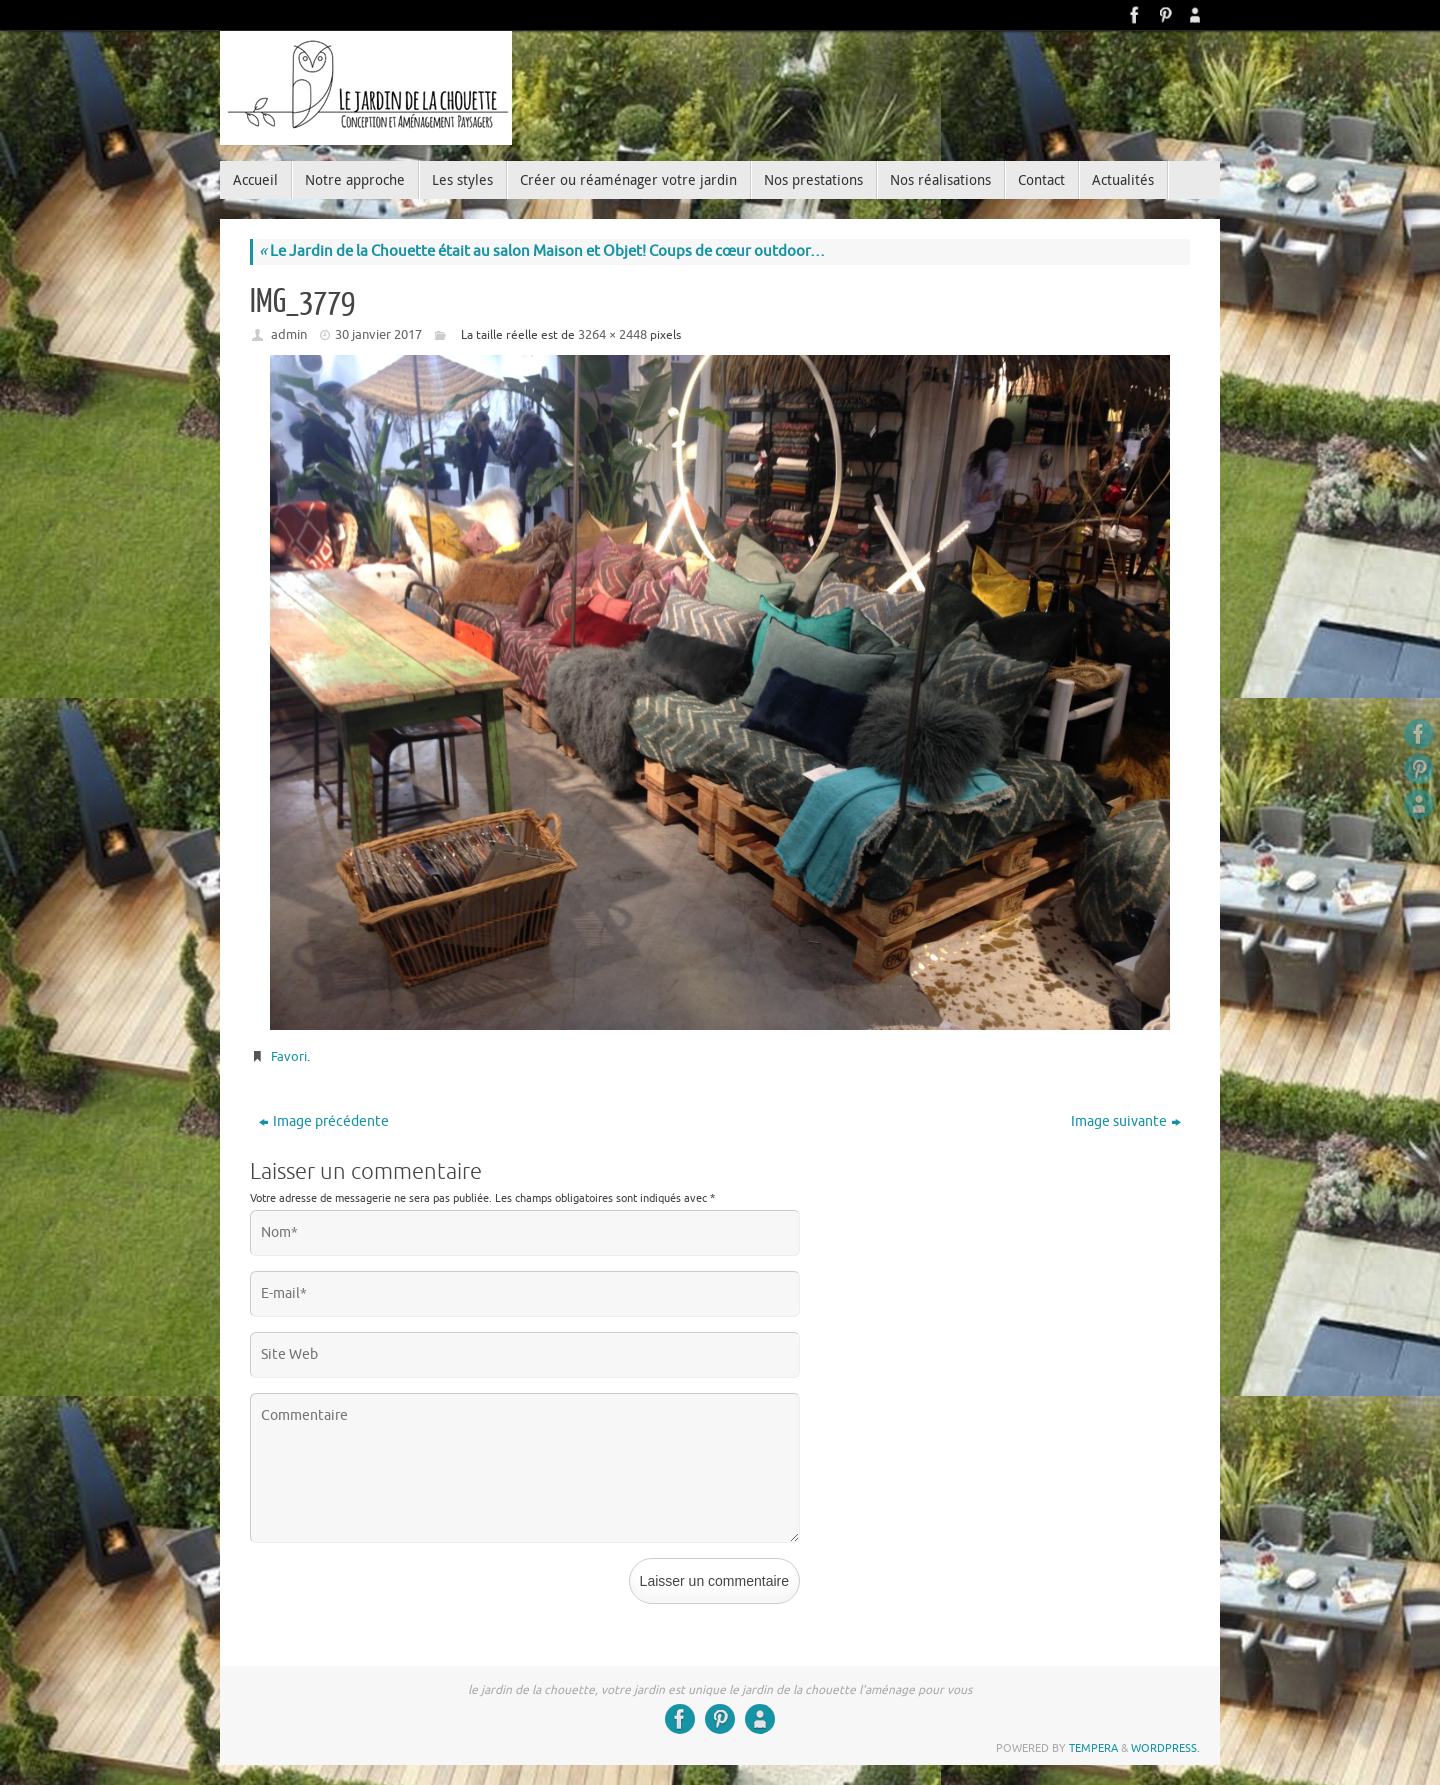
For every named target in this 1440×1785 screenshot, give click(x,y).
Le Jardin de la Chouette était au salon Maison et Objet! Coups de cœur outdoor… (542, 251)
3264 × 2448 (612, 334)
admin (289, 334)
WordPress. (1165, 1748)
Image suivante (1126, 1121)
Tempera (1093, 1748)
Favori (289, 1056)
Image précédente (324, 1121)
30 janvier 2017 (378, 334)
